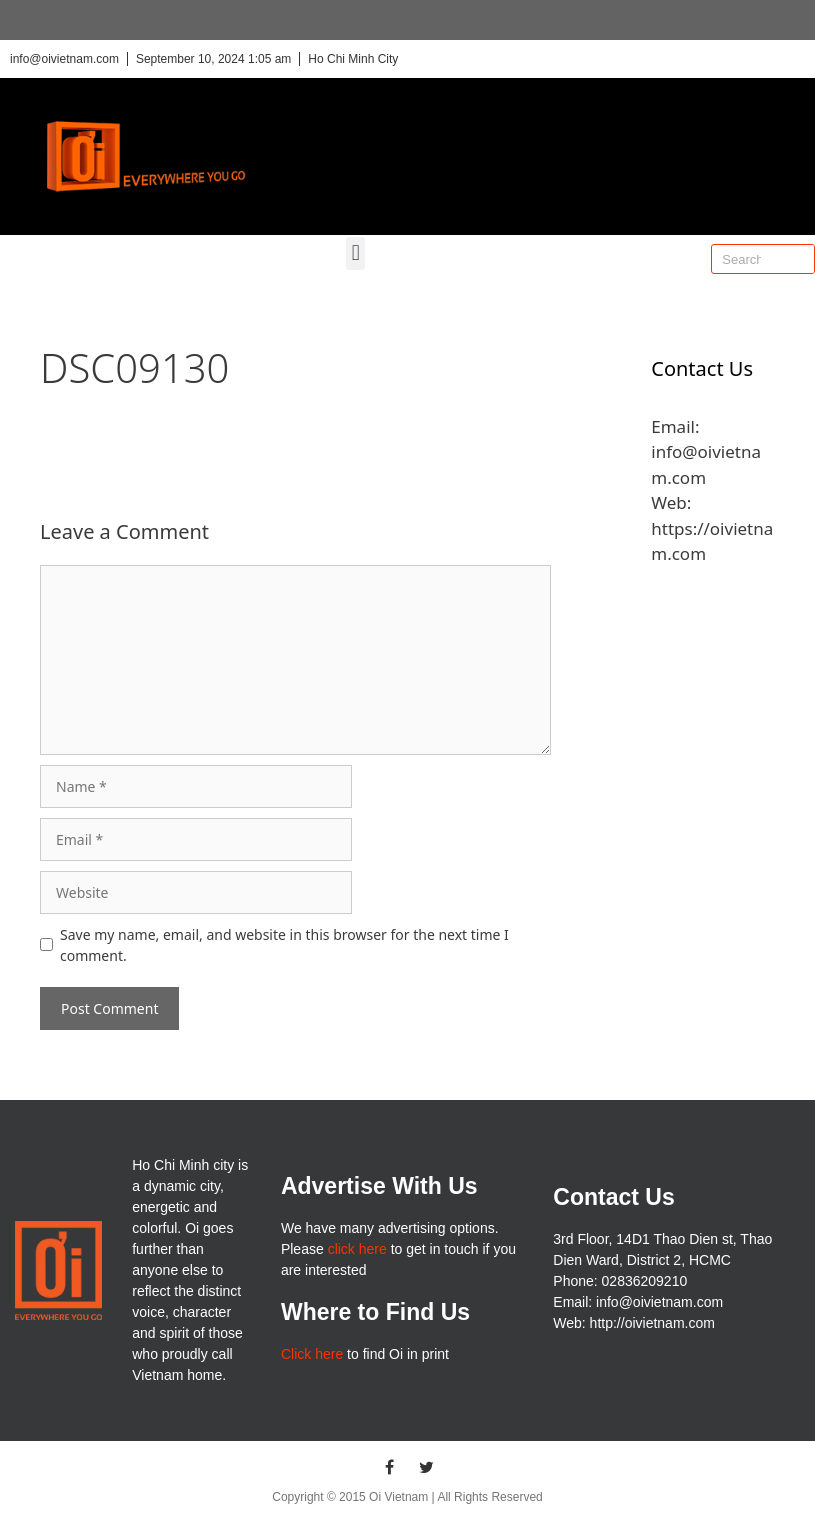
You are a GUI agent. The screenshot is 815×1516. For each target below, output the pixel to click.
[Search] (799, 259)
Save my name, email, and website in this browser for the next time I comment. (284, 945)
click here (357, 1249)
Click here (312, 1354)
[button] (355, 253)
